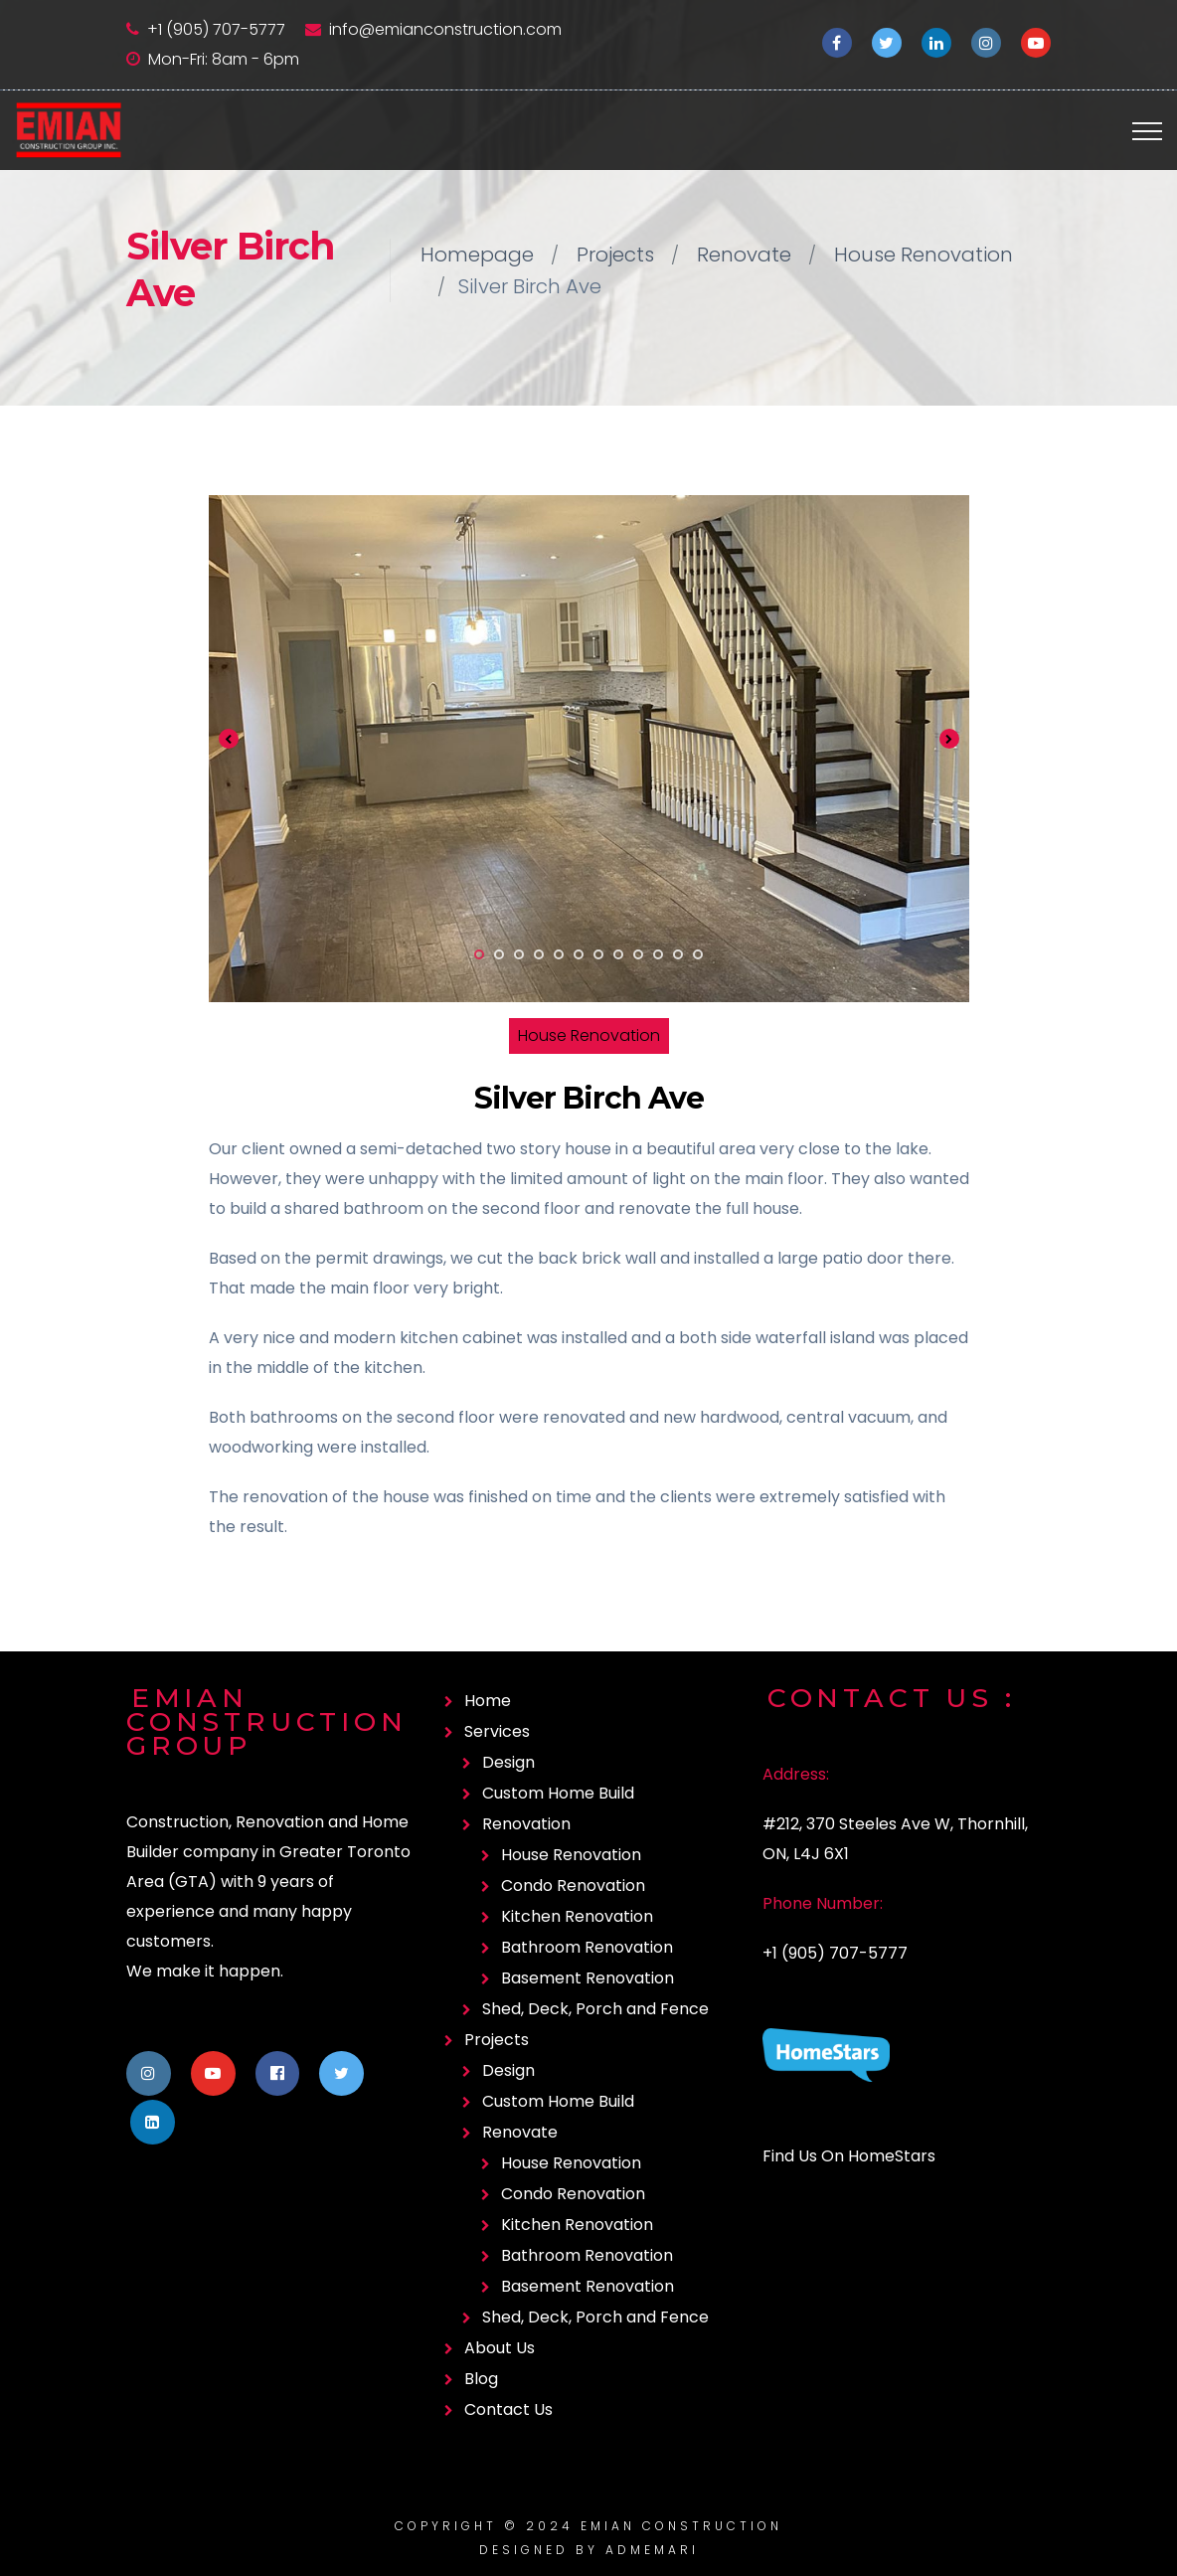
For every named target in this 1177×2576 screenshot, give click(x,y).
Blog (481, 2378)
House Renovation (923, 254)
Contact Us (508, 2409)
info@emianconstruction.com (445, 29)
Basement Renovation (587, 1978)
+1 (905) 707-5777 (216, 29)
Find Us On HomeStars (848, 2156)
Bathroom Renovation (587, 1947)
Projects (615, 254)
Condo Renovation (573, 1885)
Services (497, 1731)
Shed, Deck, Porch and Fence (595, 2008)
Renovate (744, 254)
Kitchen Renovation (577, 1916)
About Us (499, 2347)
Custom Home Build (558, 1793)
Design (508, 1762)
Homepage (477, 254)
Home (487, 1700)
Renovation (526, 1823)
